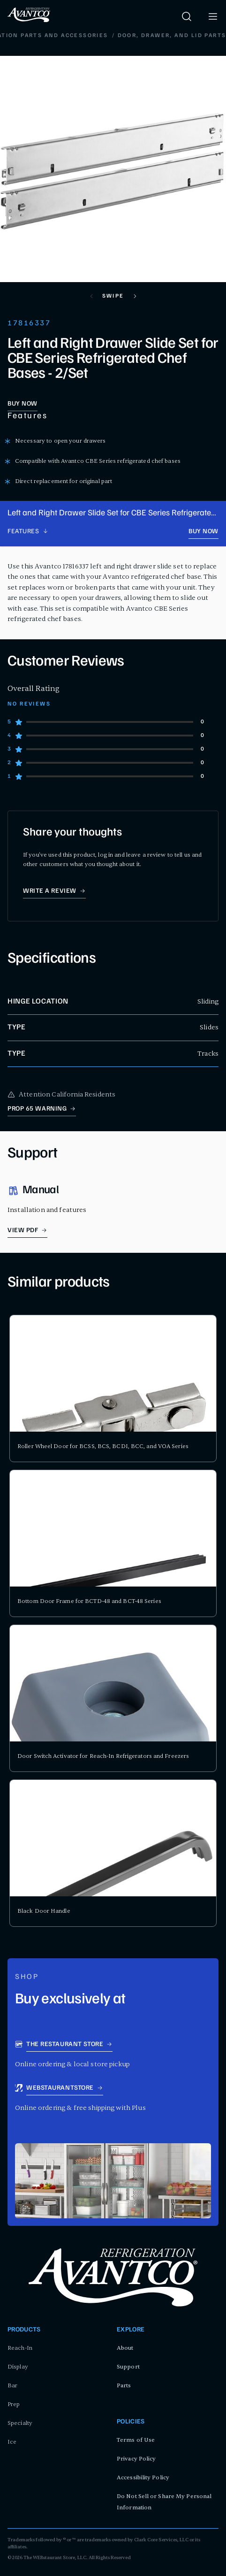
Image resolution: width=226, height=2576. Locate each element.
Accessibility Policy (143, 2477)
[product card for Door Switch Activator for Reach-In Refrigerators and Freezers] (113, 1698)
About (125, 2348)
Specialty (20, 2423)
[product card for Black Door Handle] (113, 1853)
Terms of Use (136, 2440)
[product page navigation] (28, 532)
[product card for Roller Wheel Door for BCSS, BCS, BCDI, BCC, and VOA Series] (113, 1388)
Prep (14, 2404)
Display (18, 2366)
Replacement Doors (139, 35)
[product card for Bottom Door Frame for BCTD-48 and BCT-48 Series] (113, 1543)
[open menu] (212, 16)
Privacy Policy (136, 2458)
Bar (12, 2385)
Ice (12, 2442)
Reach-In (20, 2348)
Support (128, 2366)
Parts (124, 2385)
